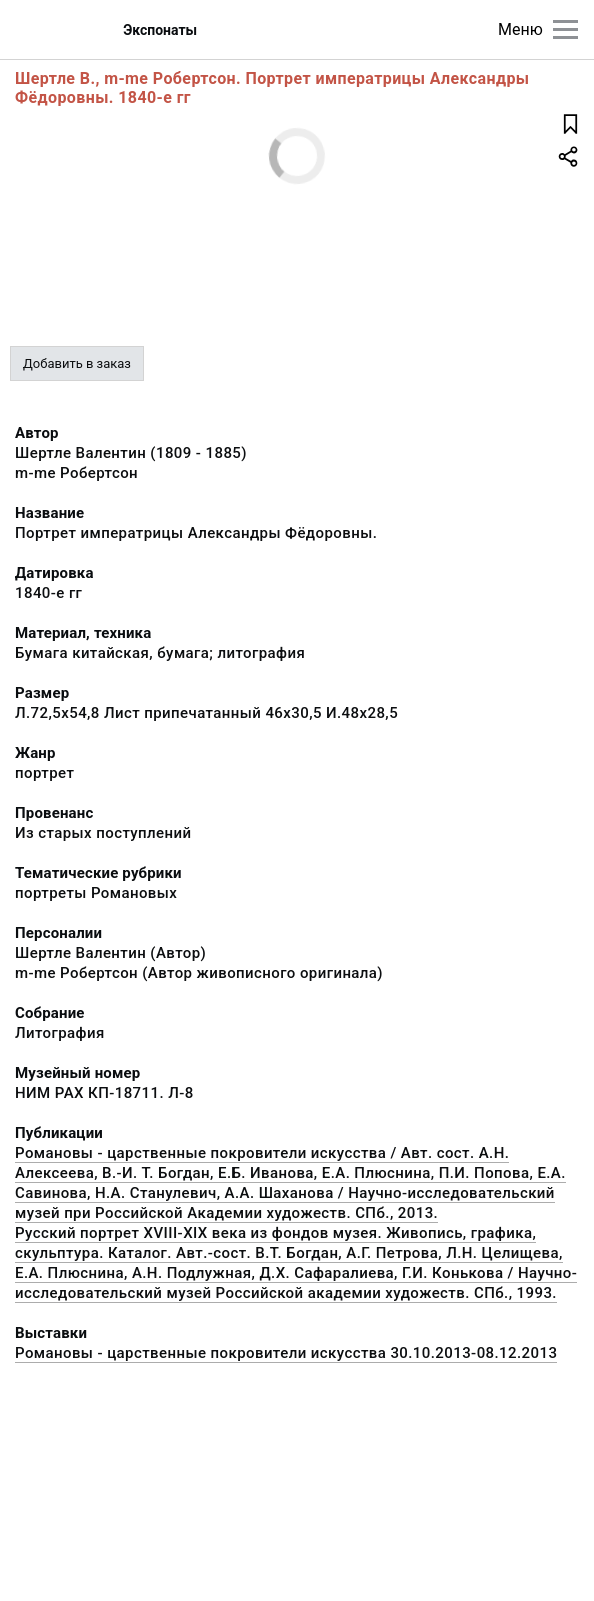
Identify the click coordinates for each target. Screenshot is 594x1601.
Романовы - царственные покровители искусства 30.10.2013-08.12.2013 (286, 1353)
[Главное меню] (565, 29)
